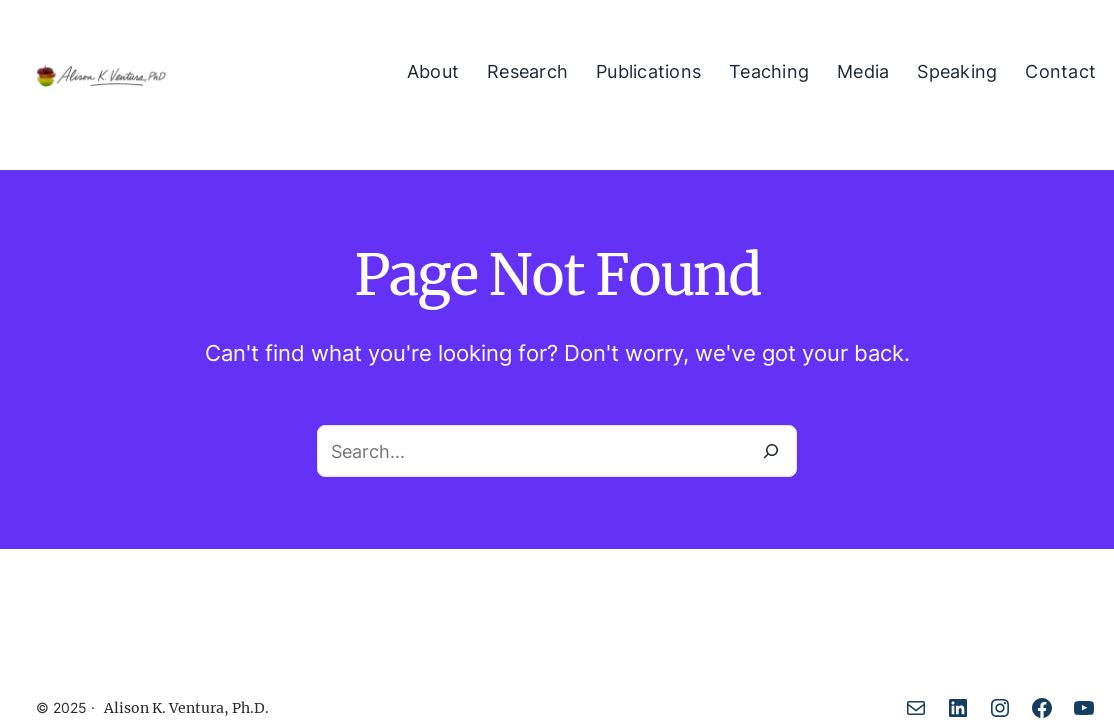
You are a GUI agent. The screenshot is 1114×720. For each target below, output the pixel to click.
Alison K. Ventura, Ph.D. (186, 708)
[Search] (771, 451)
